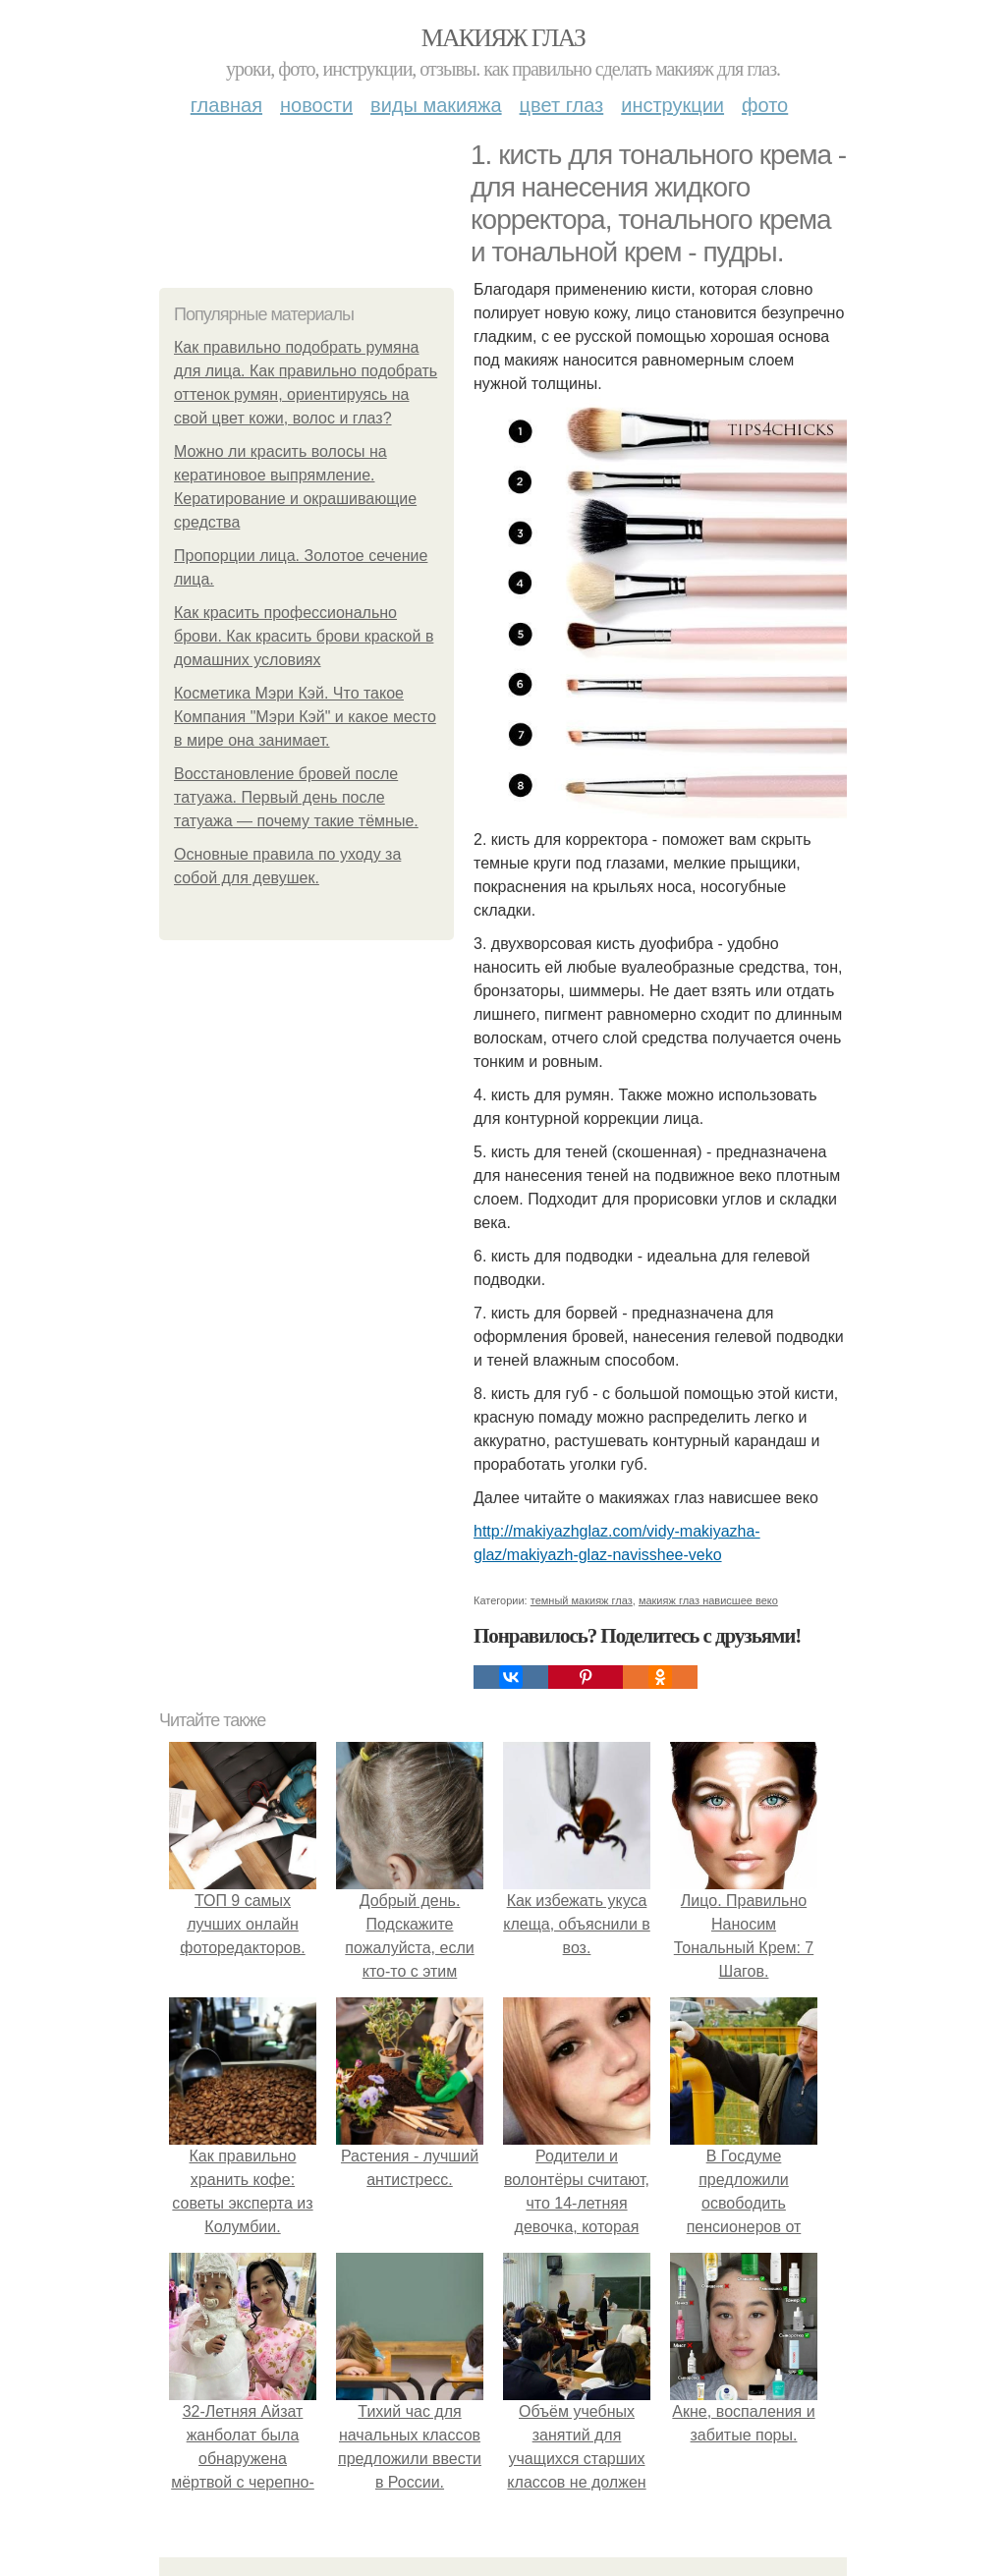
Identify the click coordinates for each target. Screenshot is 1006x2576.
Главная (226, 105)
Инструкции (672, 105)
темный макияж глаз (582, 1600)
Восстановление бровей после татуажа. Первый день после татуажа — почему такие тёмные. (296, 797)
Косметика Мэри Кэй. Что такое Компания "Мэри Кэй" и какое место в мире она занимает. (305, 717)
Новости (316, 105)
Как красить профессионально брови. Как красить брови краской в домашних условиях (303, 636)
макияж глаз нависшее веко (708, 1600)
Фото (765, 105)
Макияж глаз (503, 38)
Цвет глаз (562, 105)
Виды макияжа (436, 105)
